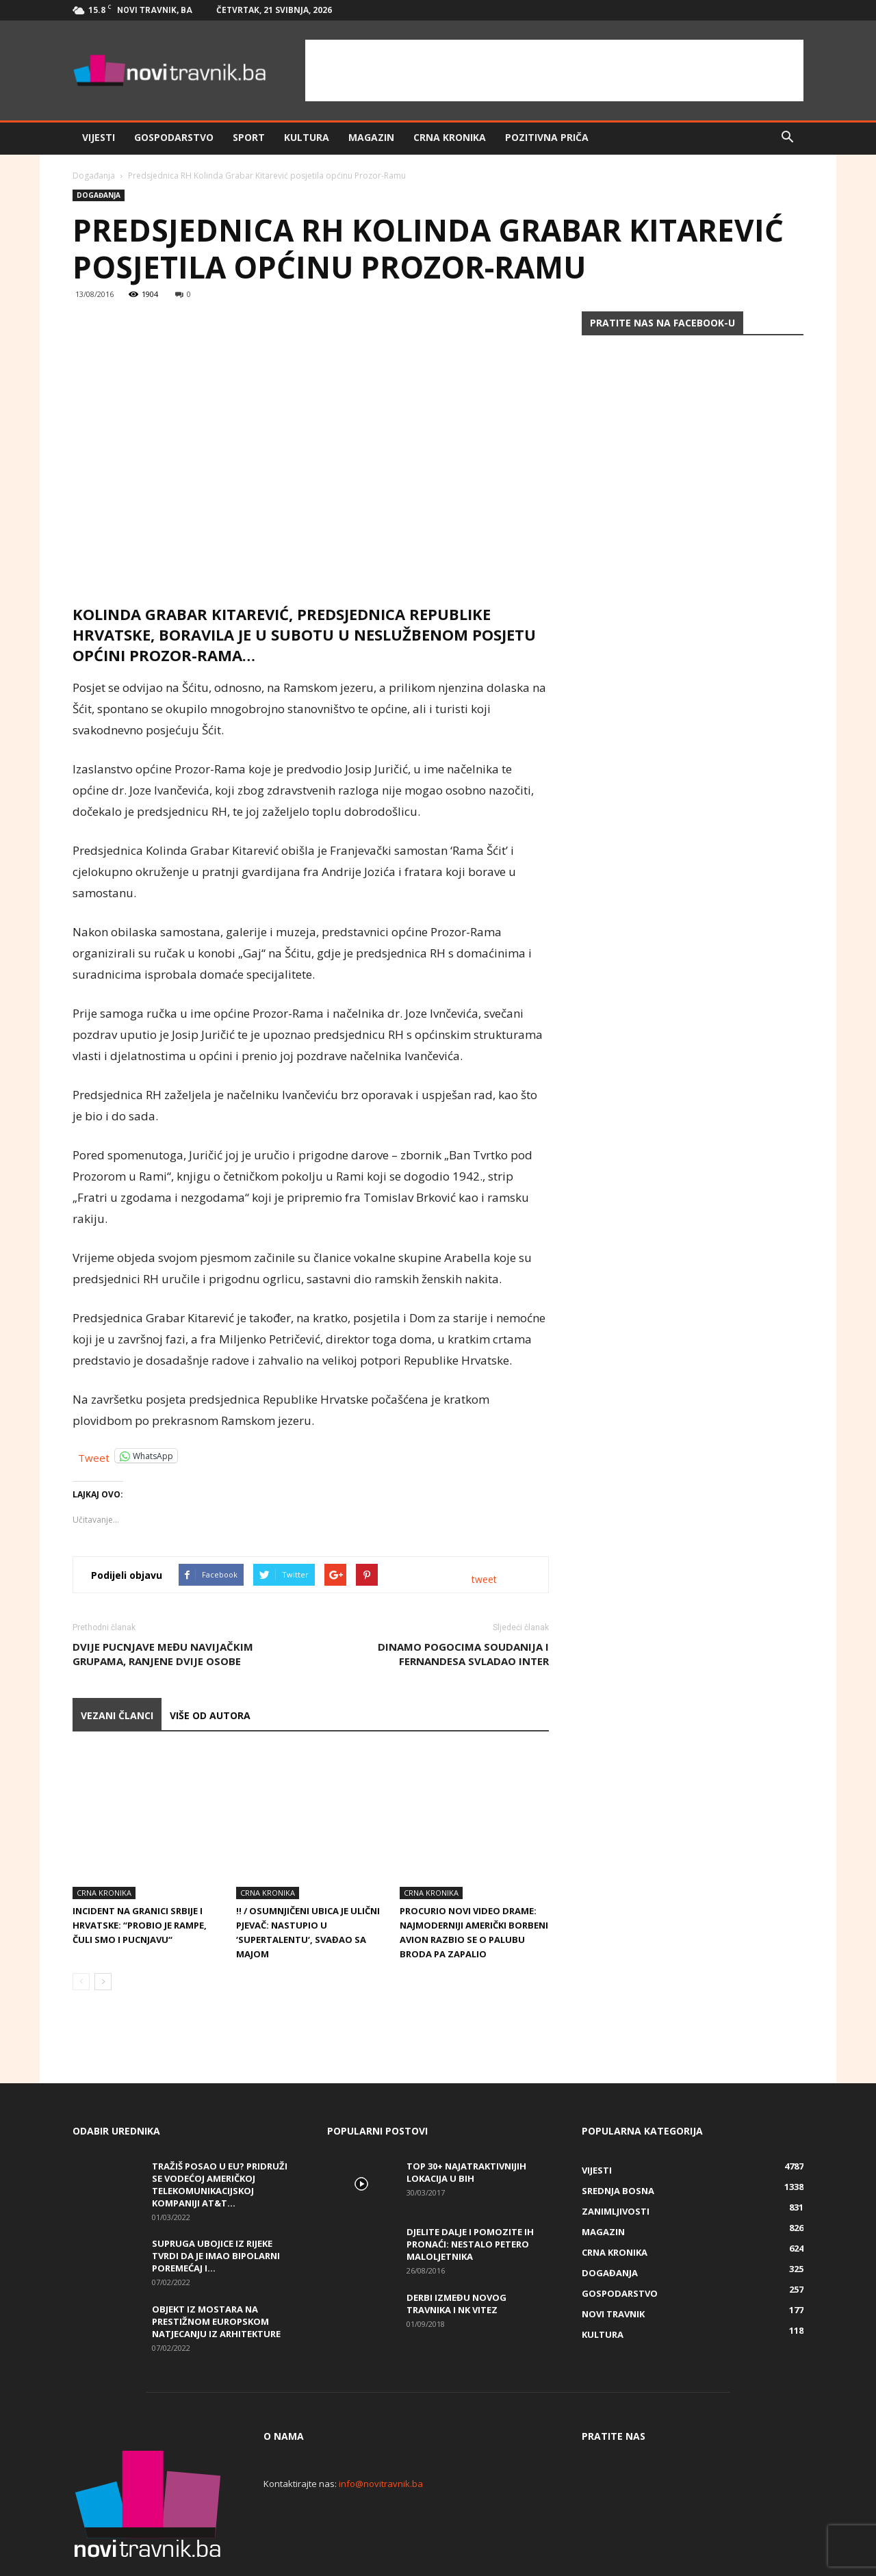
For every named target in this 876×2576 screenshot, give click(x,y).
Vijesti (98, 137)
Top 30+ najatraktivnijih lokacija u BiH (466, 2125)
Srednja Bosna (618, 2144)
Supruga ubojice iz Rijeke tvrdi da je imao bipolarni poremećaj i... (216, 2209)
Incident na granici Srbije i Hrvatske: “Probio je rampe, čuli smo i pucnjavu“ (140, 1878)
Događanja (94, 175)
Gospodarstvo (174, 137)
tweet (484, 1579)
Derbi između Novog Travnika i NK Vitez (456, 2257)
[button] (787, 137)
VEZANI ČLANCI (117, 1715)
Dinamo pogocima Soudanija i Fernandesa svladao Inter (463, 1654)
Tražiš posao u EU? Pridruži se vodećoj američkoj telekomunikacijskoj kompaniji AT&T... (219, 2138)
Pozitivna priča (547, 137)
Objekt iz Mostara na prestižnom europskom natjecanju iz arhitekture (216, 2274)
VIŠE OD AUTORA (210, 1715)
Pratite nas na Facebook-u (662, 323)
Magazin (371, 137)
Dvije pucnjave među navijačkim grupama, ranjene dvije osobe (163, 1654)
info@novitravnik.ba (381, 2437)
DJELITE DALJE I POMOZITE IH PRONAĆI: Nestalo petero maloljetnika (470, 2197)
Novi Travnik (613, 2267)
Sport (249, 137)
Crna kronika (449, 137)
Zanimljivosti (615, 2165)
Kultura (306, 137)
